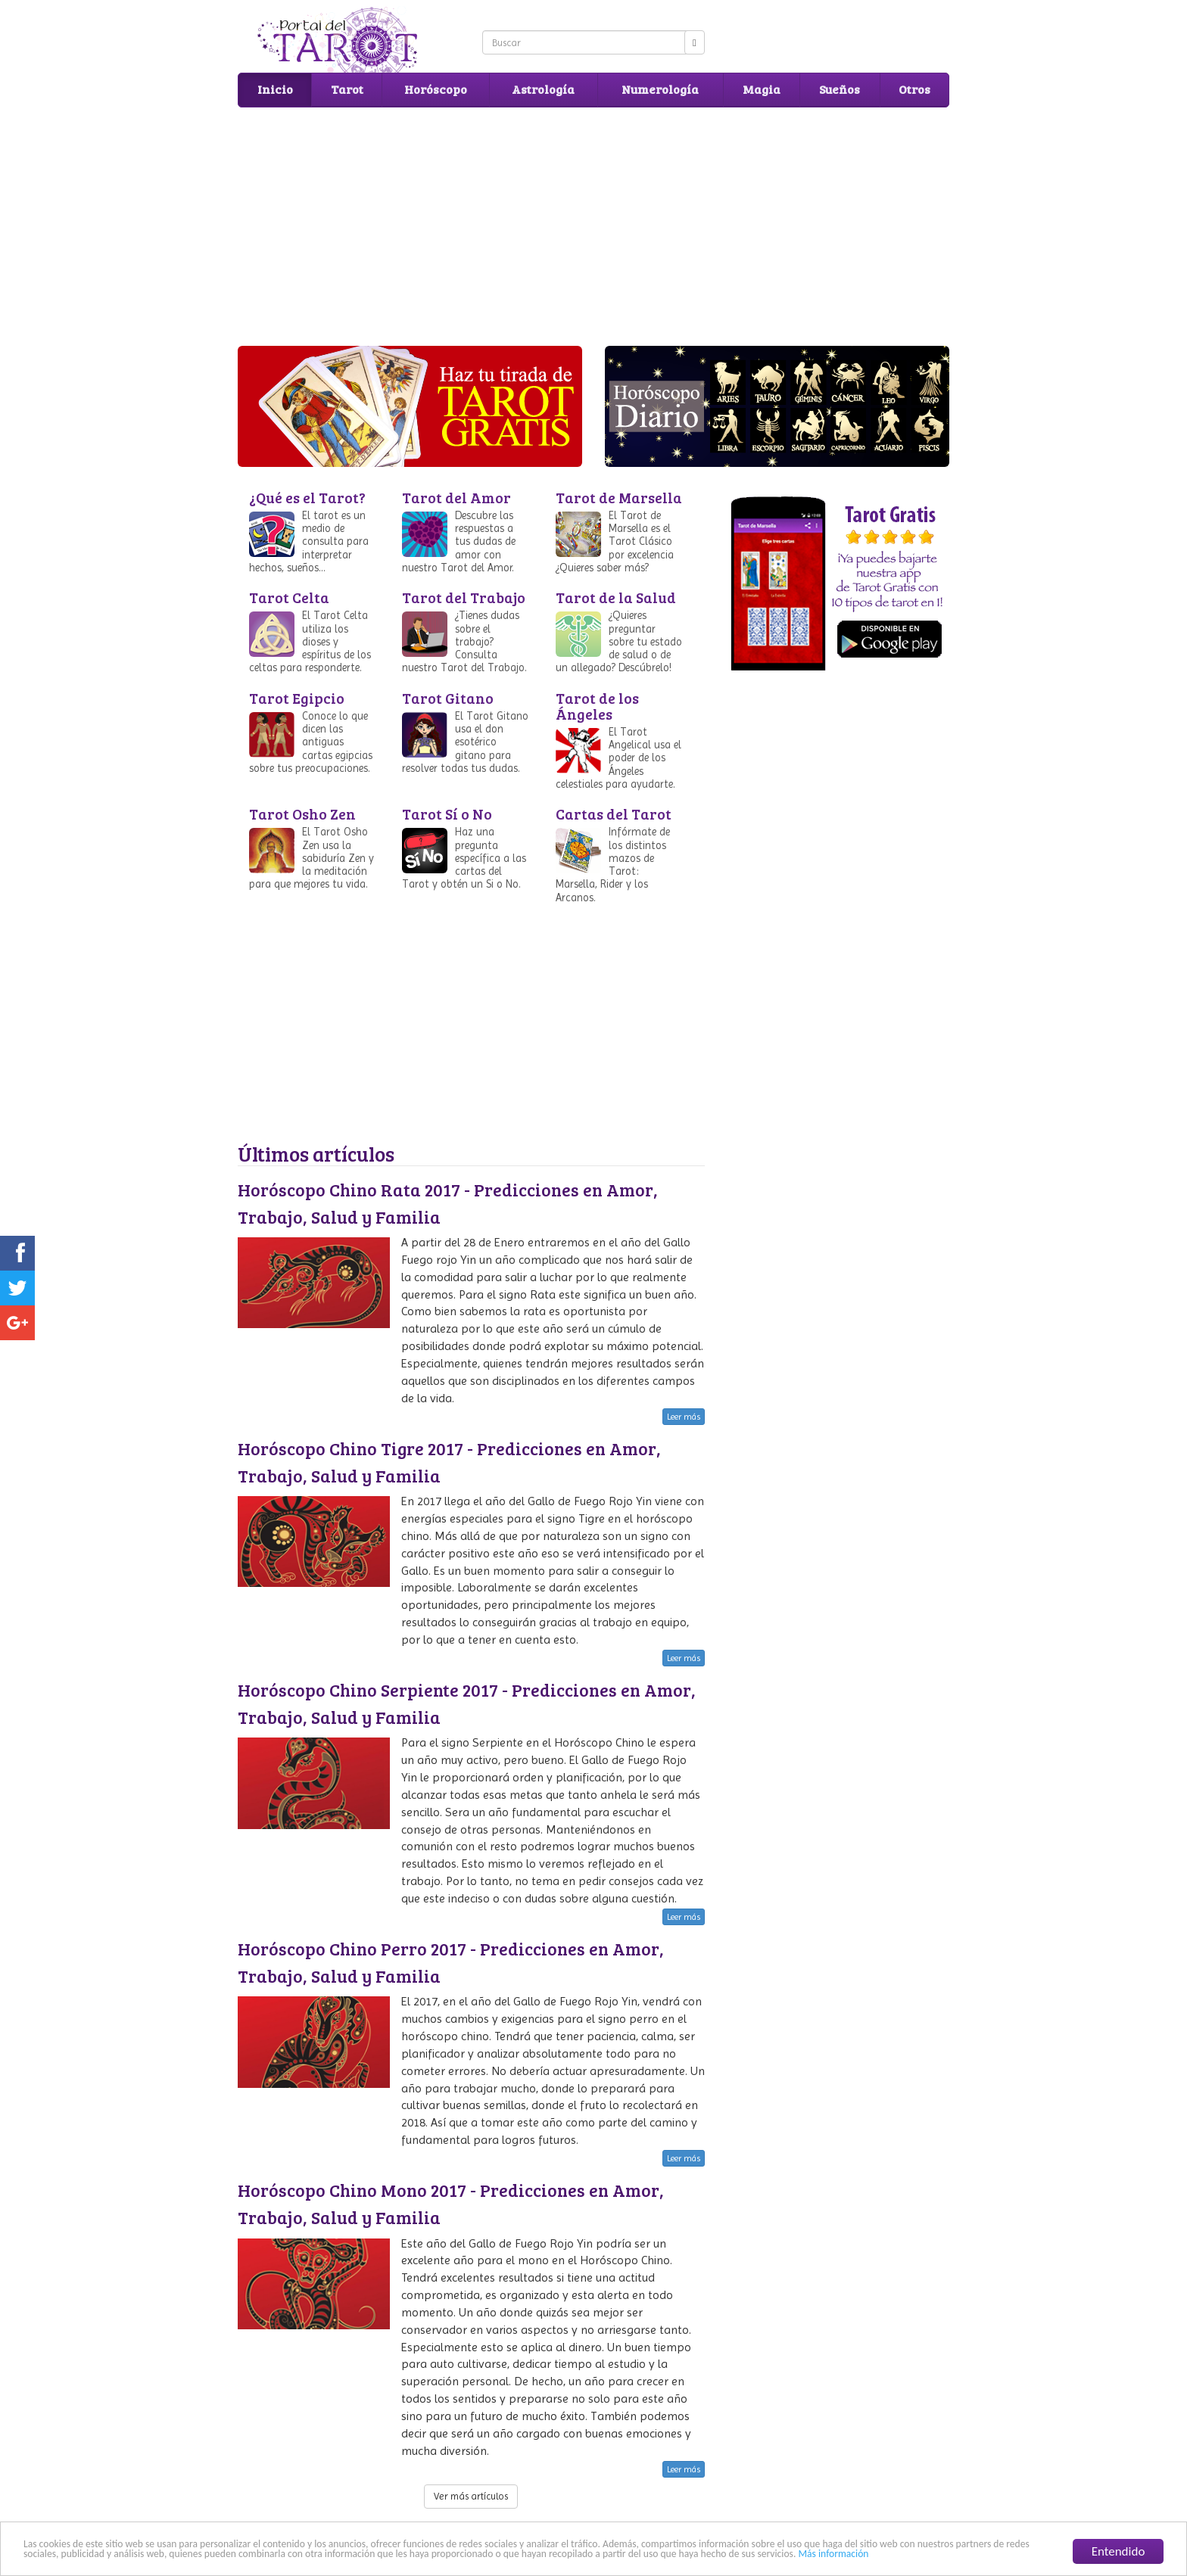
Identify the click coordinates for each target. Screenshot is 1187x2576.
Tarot (347, 89)
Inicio (275, 89)
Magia (761, 89)
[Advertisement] (593, 225)
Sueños (839, 89)
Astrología (543, 89)
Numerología (660, 89)
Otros (914, 89)
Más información (833, 2554)
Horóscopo (435, 89)
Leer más (683, 1416)
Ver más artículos (471, 2496)
